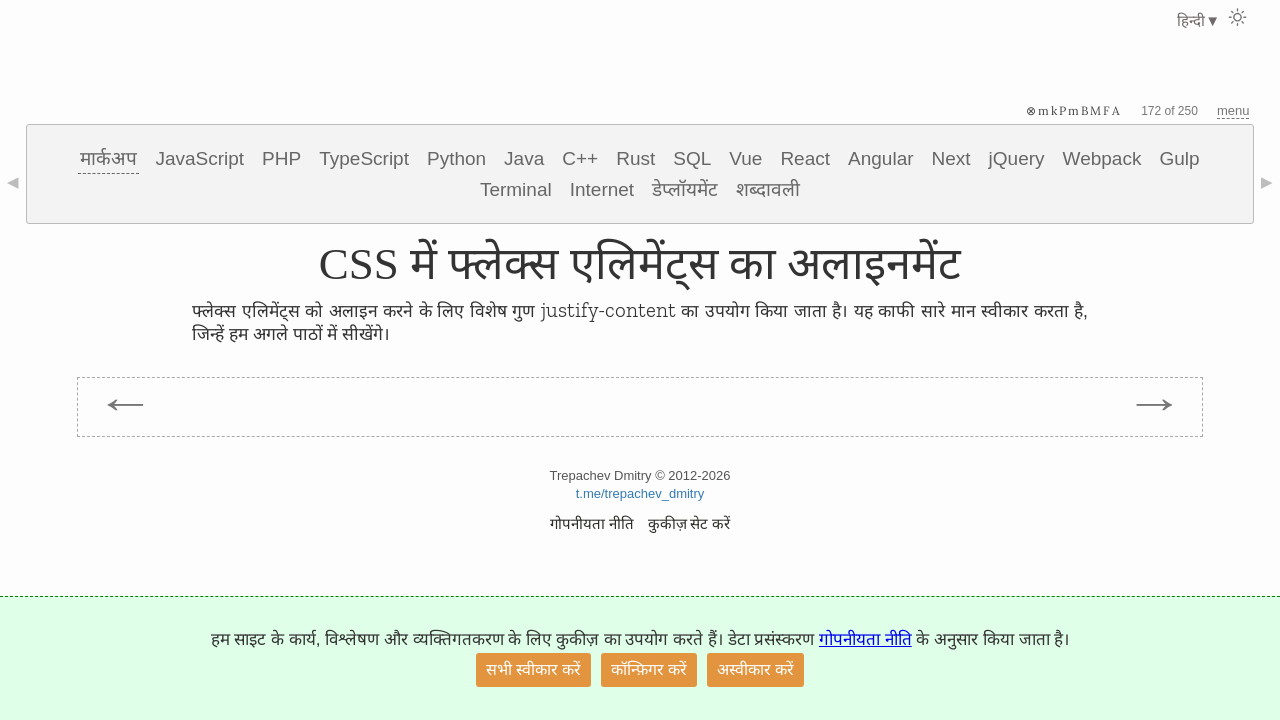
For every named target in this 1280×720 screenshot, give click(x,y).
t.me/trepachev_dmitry (640, 493)
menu (1233, 110)
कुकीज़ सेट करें (689, 524)
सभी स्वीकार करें (533, 669)
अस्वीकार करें (755, 669)
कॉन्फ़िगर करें (649, 669)
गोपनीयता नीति (592, 524)
